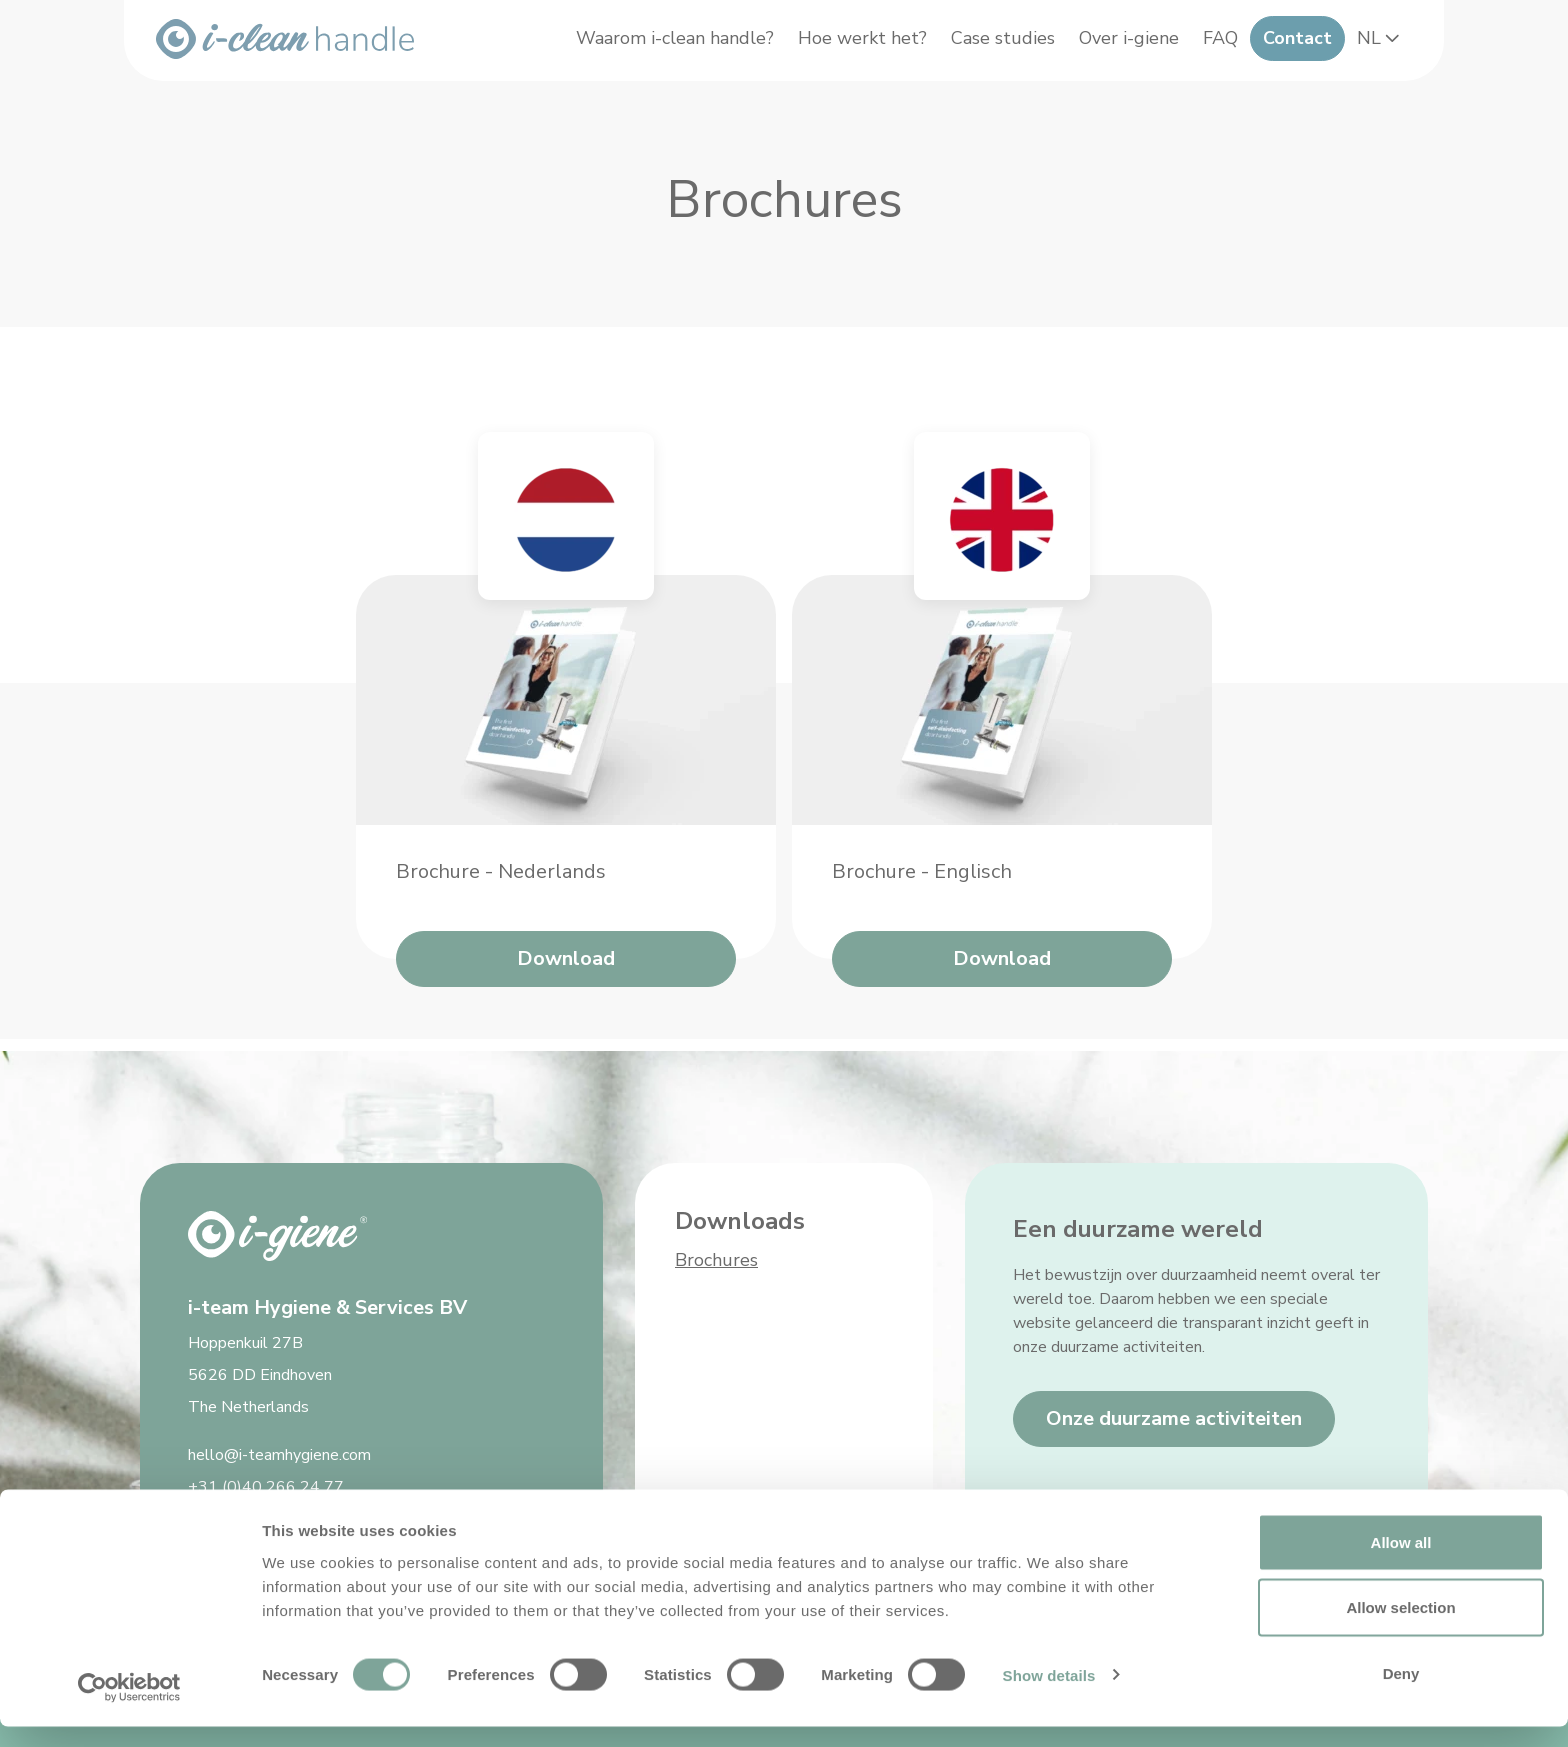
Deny (1401, 1693)
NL (1369, 46)
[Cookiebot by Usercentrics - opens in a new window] (129, 1708)
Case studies (992, 46)
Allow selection (1400, 1628)
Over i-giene (1118, 46)
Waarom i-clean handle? (664, 46)
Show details (1049, 1695)
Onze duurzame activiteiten (1174, 1418)
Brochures (716, 1260)
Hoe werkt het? (851, 46)
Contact (1286, 46)
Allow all (1401, 1562)
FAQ (1209, 46)
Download (566, 970)
